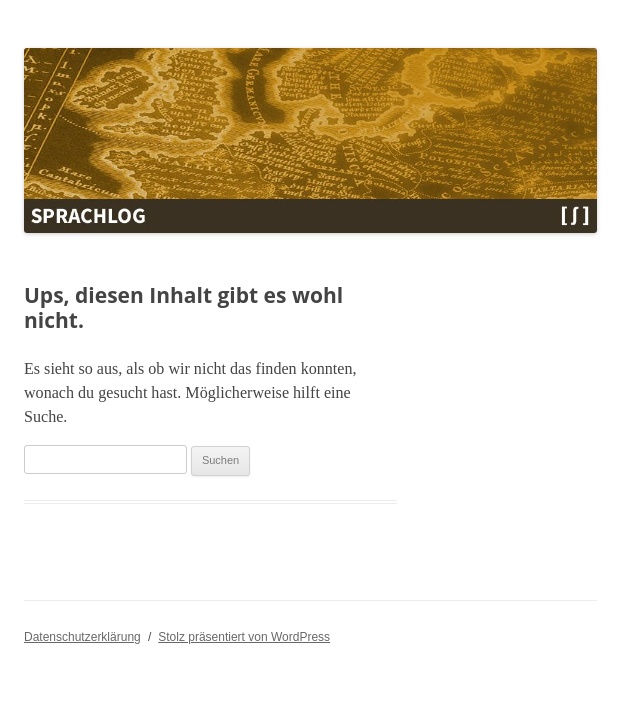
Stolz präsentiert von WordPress (244, 637)
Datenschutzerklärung (82, 637)
